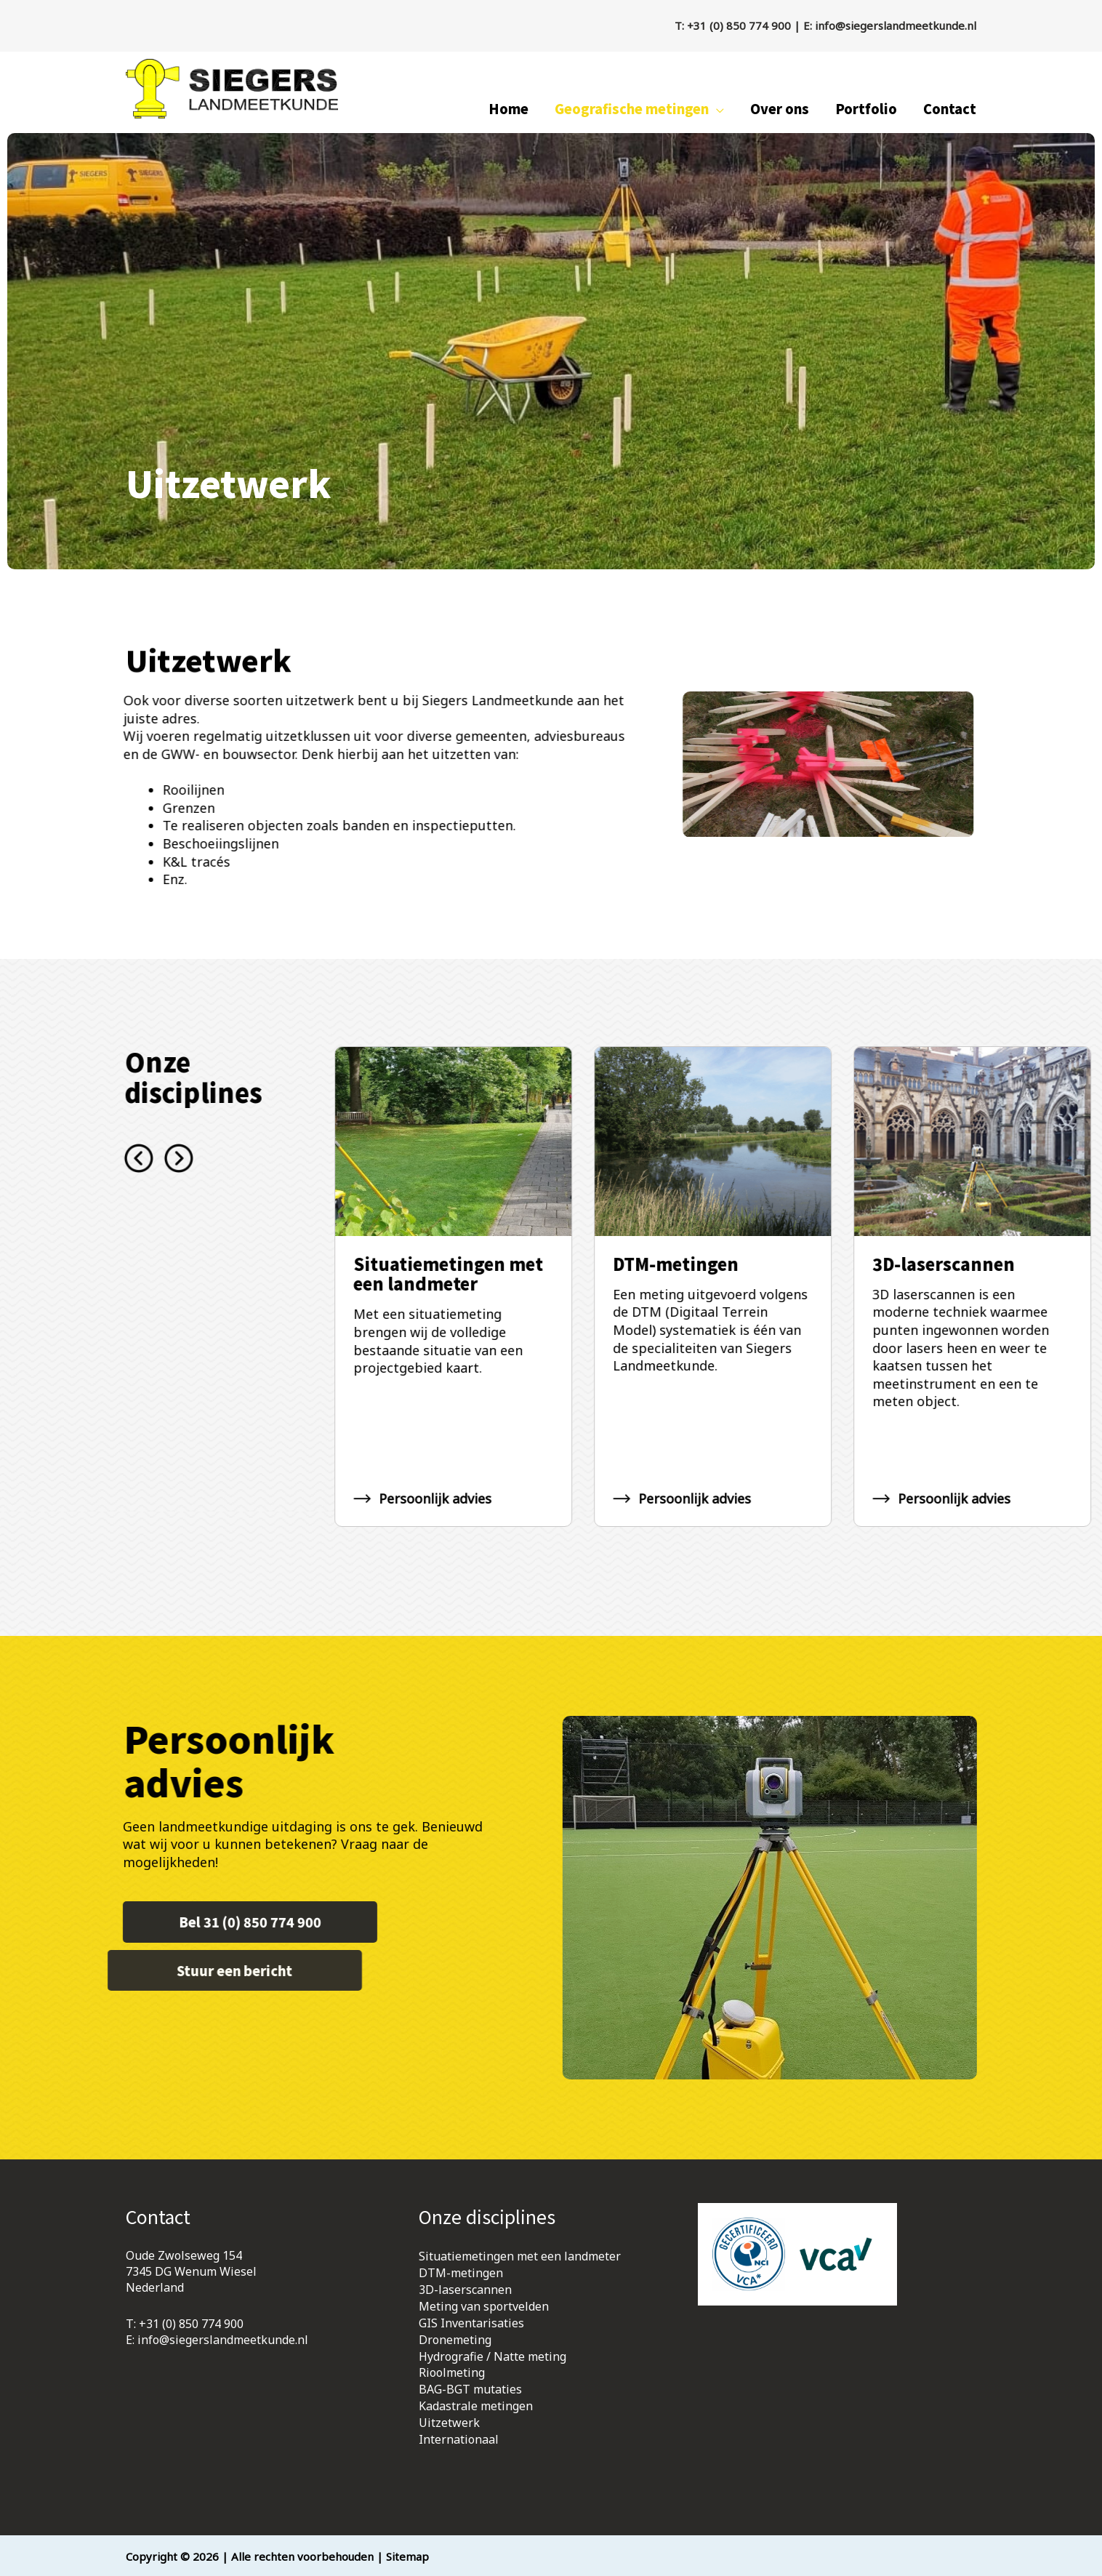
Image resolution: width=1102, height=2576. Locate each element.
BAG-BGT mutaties (470, 2388)
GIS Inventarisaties (471, 2325)
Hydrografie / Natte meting (492, 2357)
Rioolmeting (452, 2373)
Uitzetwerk (449, 2420)
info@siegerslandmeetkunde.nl (895, 25)
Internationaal (459, 2436)
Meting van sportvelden (484, 2309)
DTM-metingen (461, 2277)
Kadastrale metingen (476, 2404)
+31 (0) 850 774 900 (739, 25)
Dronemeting (455, 2341)
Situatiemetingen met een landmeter (520, 2261)
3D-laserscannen (465, 2293)
